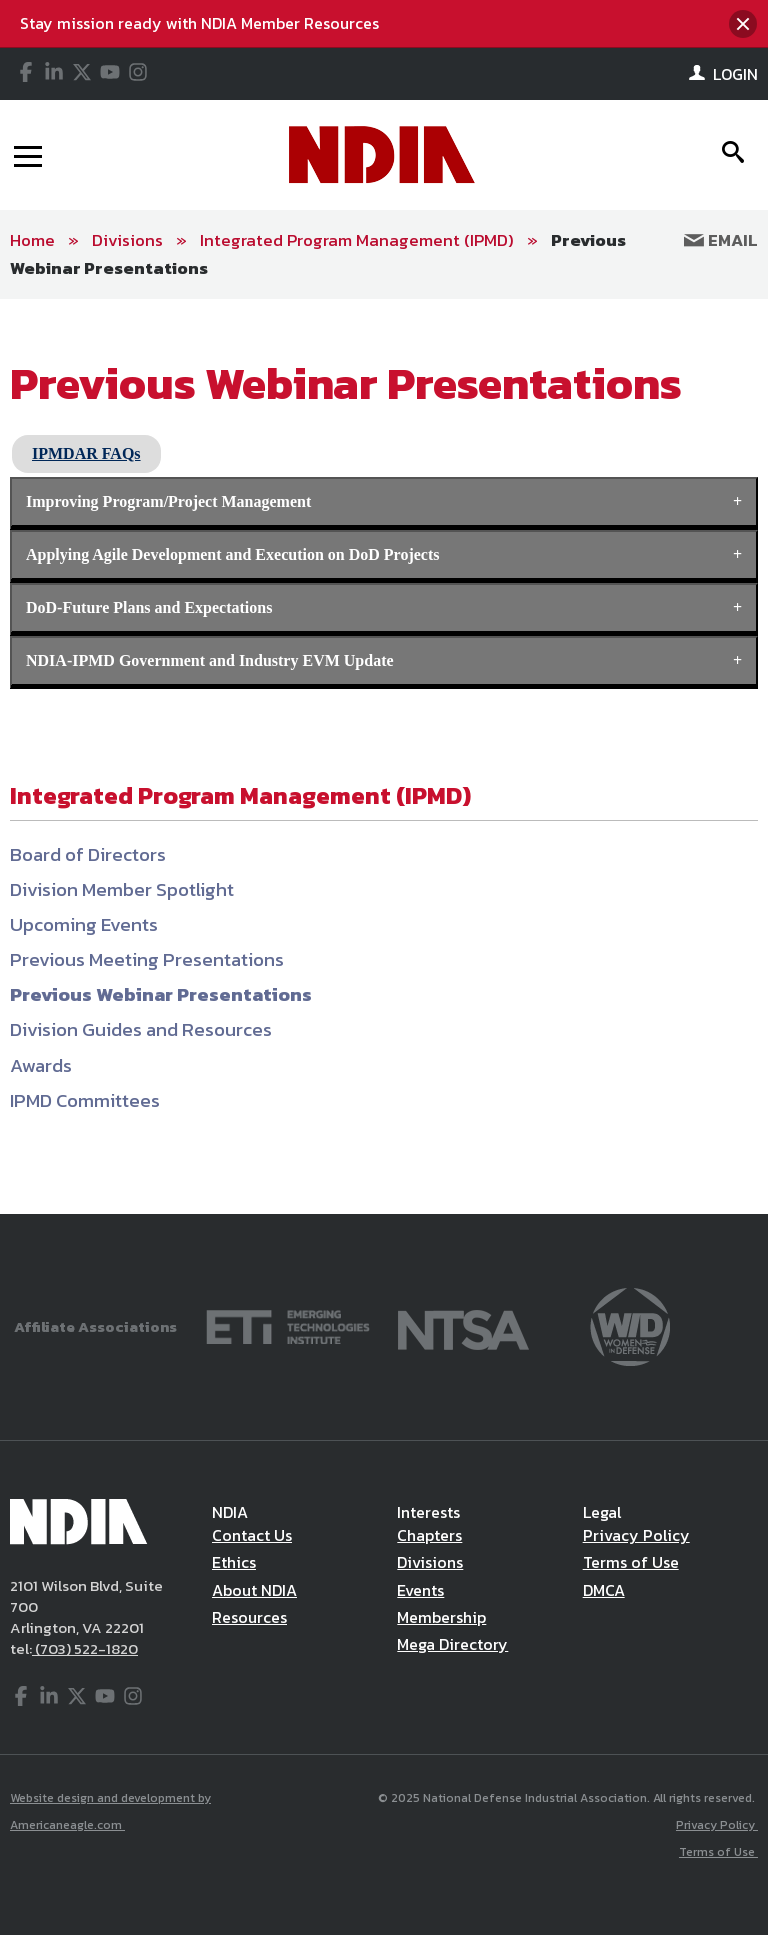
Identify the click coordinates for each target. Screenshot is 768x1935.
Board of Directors (88, 854)
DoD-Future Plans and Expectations (149, 607)
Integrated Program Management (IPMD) (357, 240)
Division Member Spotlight (122, 889)
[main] (384, 756)
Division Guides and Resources (141, 1029)
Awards (41, 1065)
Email (721, 240)
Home (32, 240)
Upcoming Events (84, 924)
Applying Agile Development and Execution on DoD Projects (232, 554)
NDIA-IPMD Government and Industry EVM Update (210, 660)
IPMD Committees (85, 1100)
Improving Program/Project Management (168, 501)
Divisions (127, 240)
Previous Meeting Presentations (147, 959)
